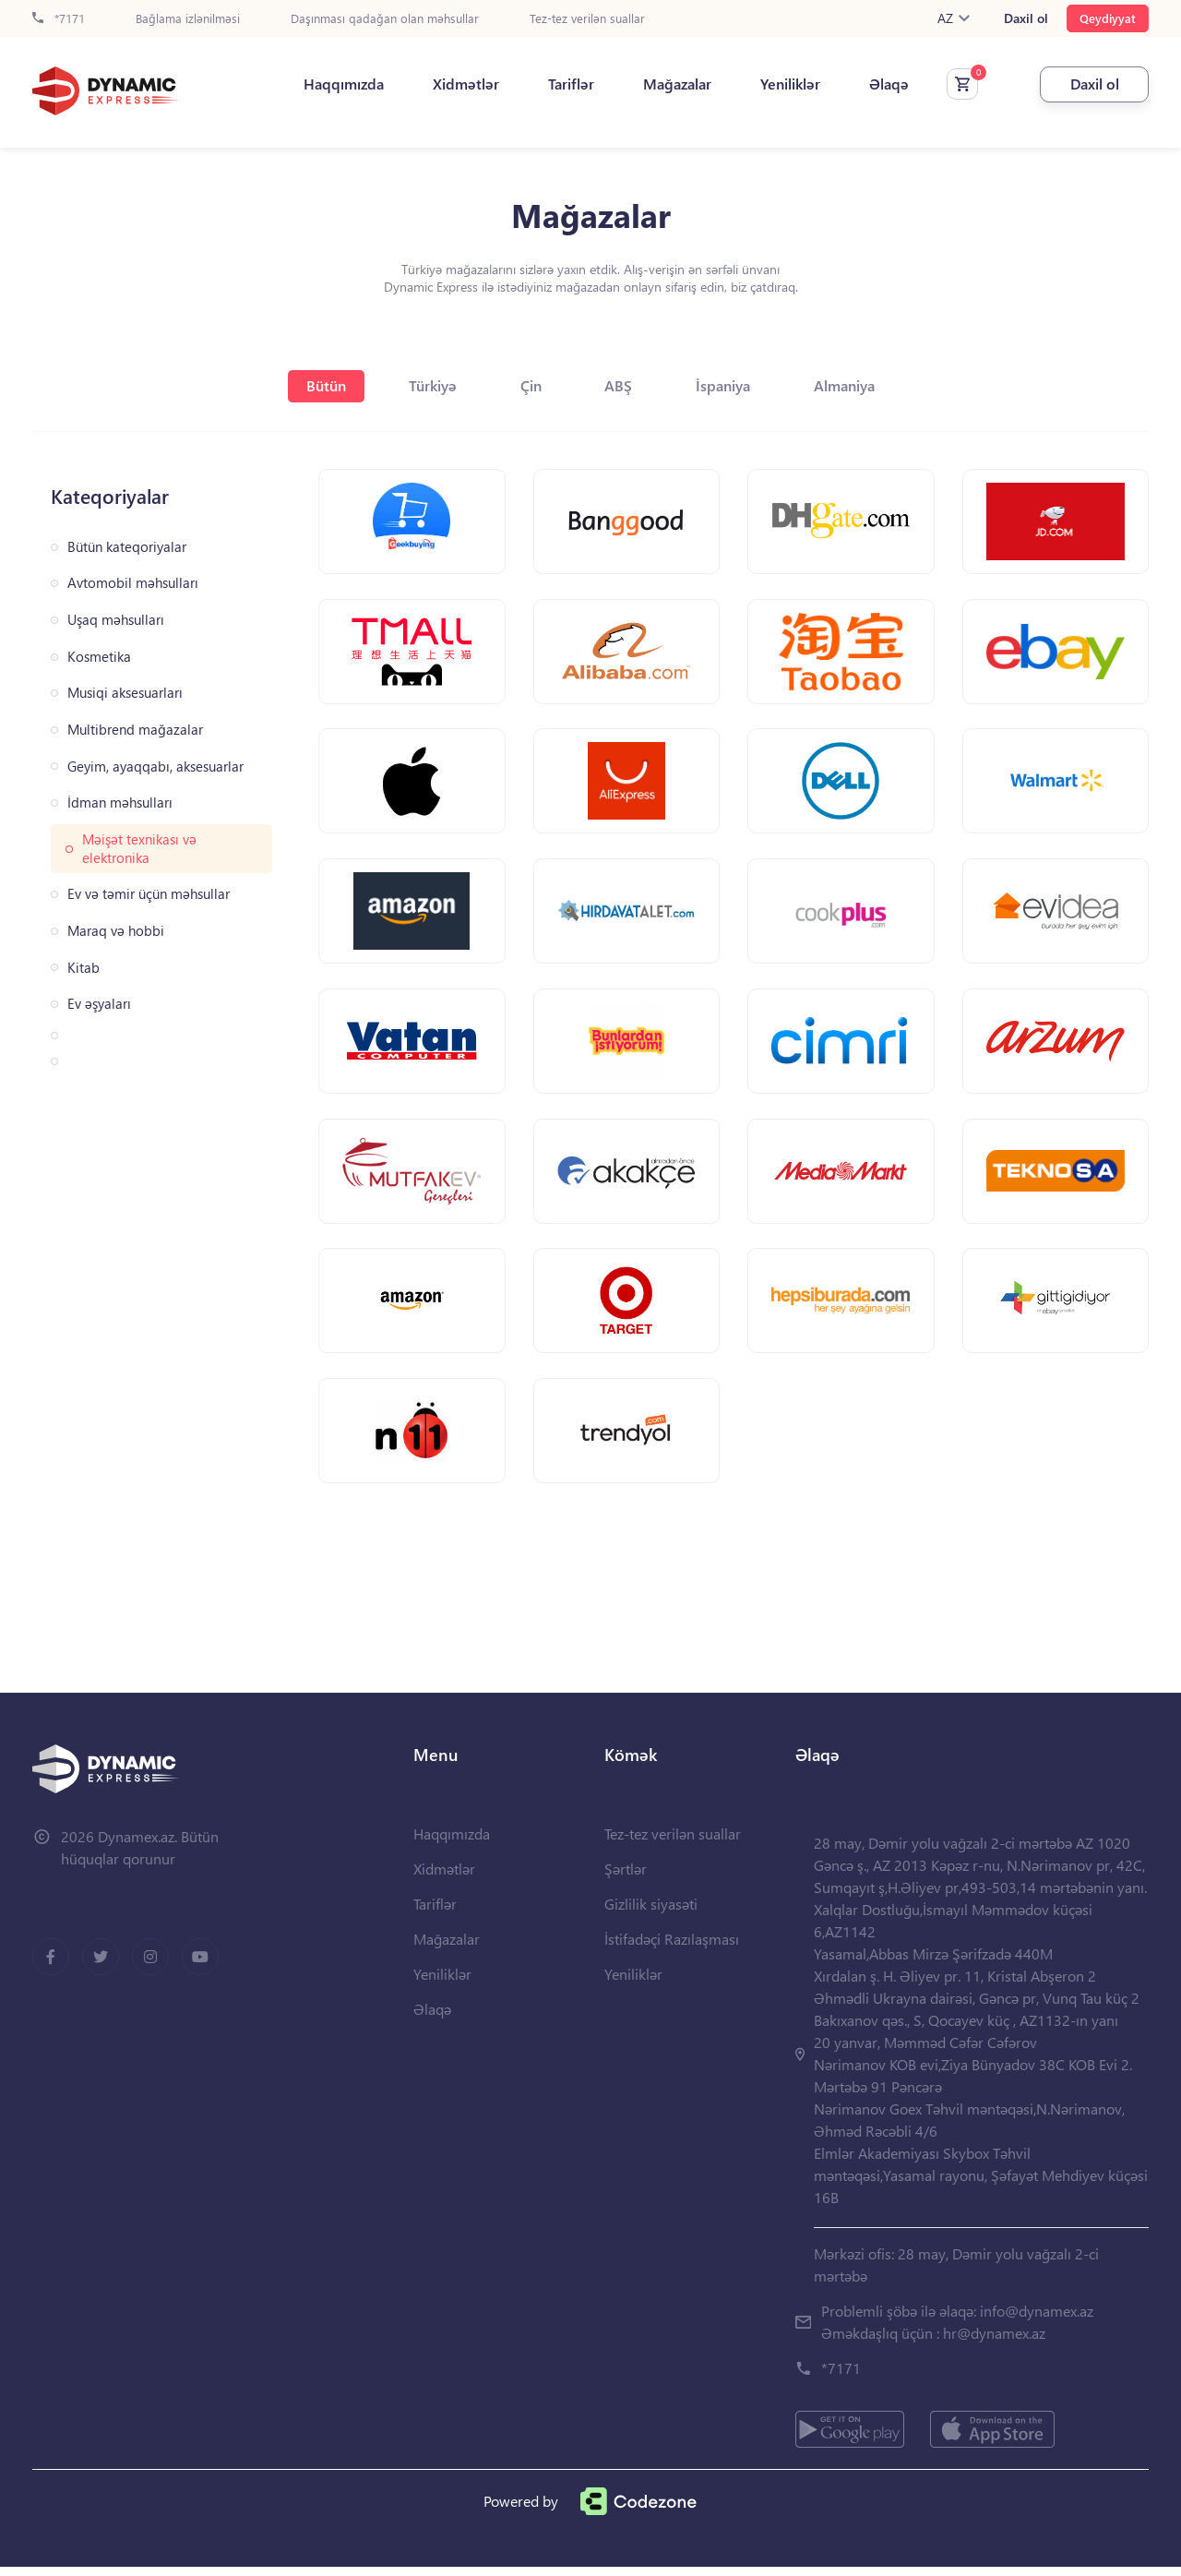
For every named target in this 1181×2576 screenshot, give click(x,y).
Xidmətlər (461, 84)
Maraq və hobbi (115, 931)
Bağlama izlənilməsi (188, 19)
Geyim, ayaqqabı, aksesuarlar (155, 766)
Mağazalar (672, 84)
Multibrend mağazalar (135, 729)
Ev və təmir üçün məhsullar (148, 894)
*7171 (58, 19)
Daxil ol (1026, 18)
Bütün (323, 385)
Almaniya (847, 385)
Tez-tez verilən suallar (587, 19)
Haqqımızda (339, 84)
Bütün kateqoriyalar (126, 547)
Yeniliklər (786, 84)
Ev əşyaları (99, 1003)
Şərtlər (625, 1877)
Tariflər (566, 84)
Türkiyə (432, 385)
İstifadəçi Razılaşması (671, 1948)
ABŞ (620, 385)
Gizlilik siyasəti (651, 1913)
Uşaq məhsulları (115, 620)
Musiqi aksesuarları (125, 692)
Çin (531, 385)
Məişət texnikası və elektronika (139, 849)
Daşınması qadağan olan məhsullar (385, 19)
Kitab (83, 967)
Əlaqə (884, 84)
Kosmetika (99, 656)
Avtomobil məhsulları (132, 583)
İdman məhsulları (120, 802)
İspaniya (725, 385)
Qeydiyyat (1108, 18)
